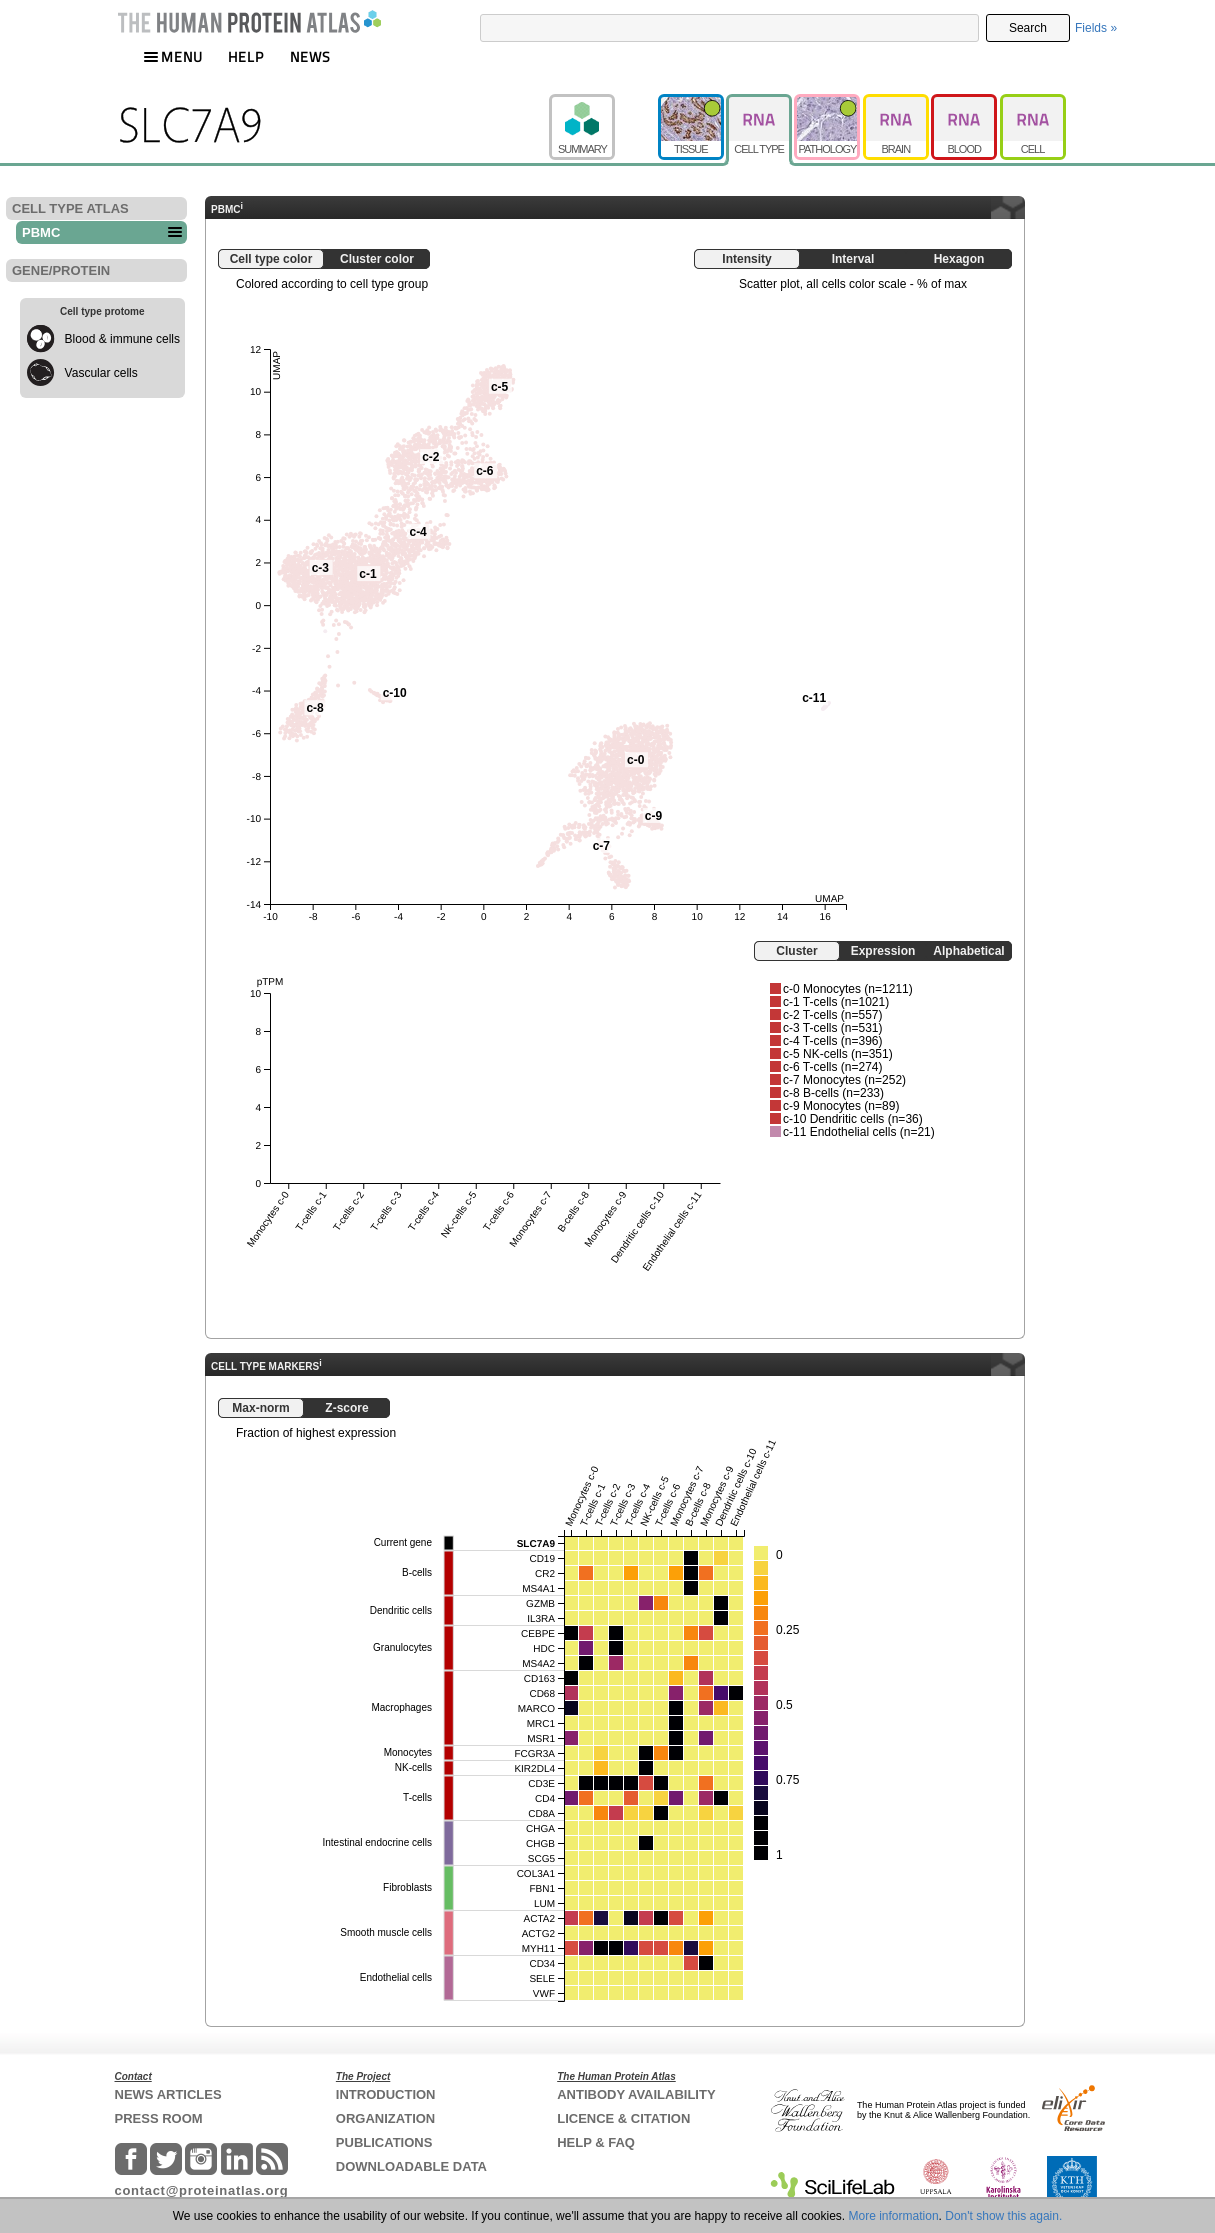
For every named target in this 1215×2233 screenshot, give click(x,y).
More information (894, 2216)
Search (1028, 28)
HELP (246, 56)
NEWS (310, 56)
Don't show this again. (1003, 2216)
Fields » (1096, 28)
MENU (173, 56)
